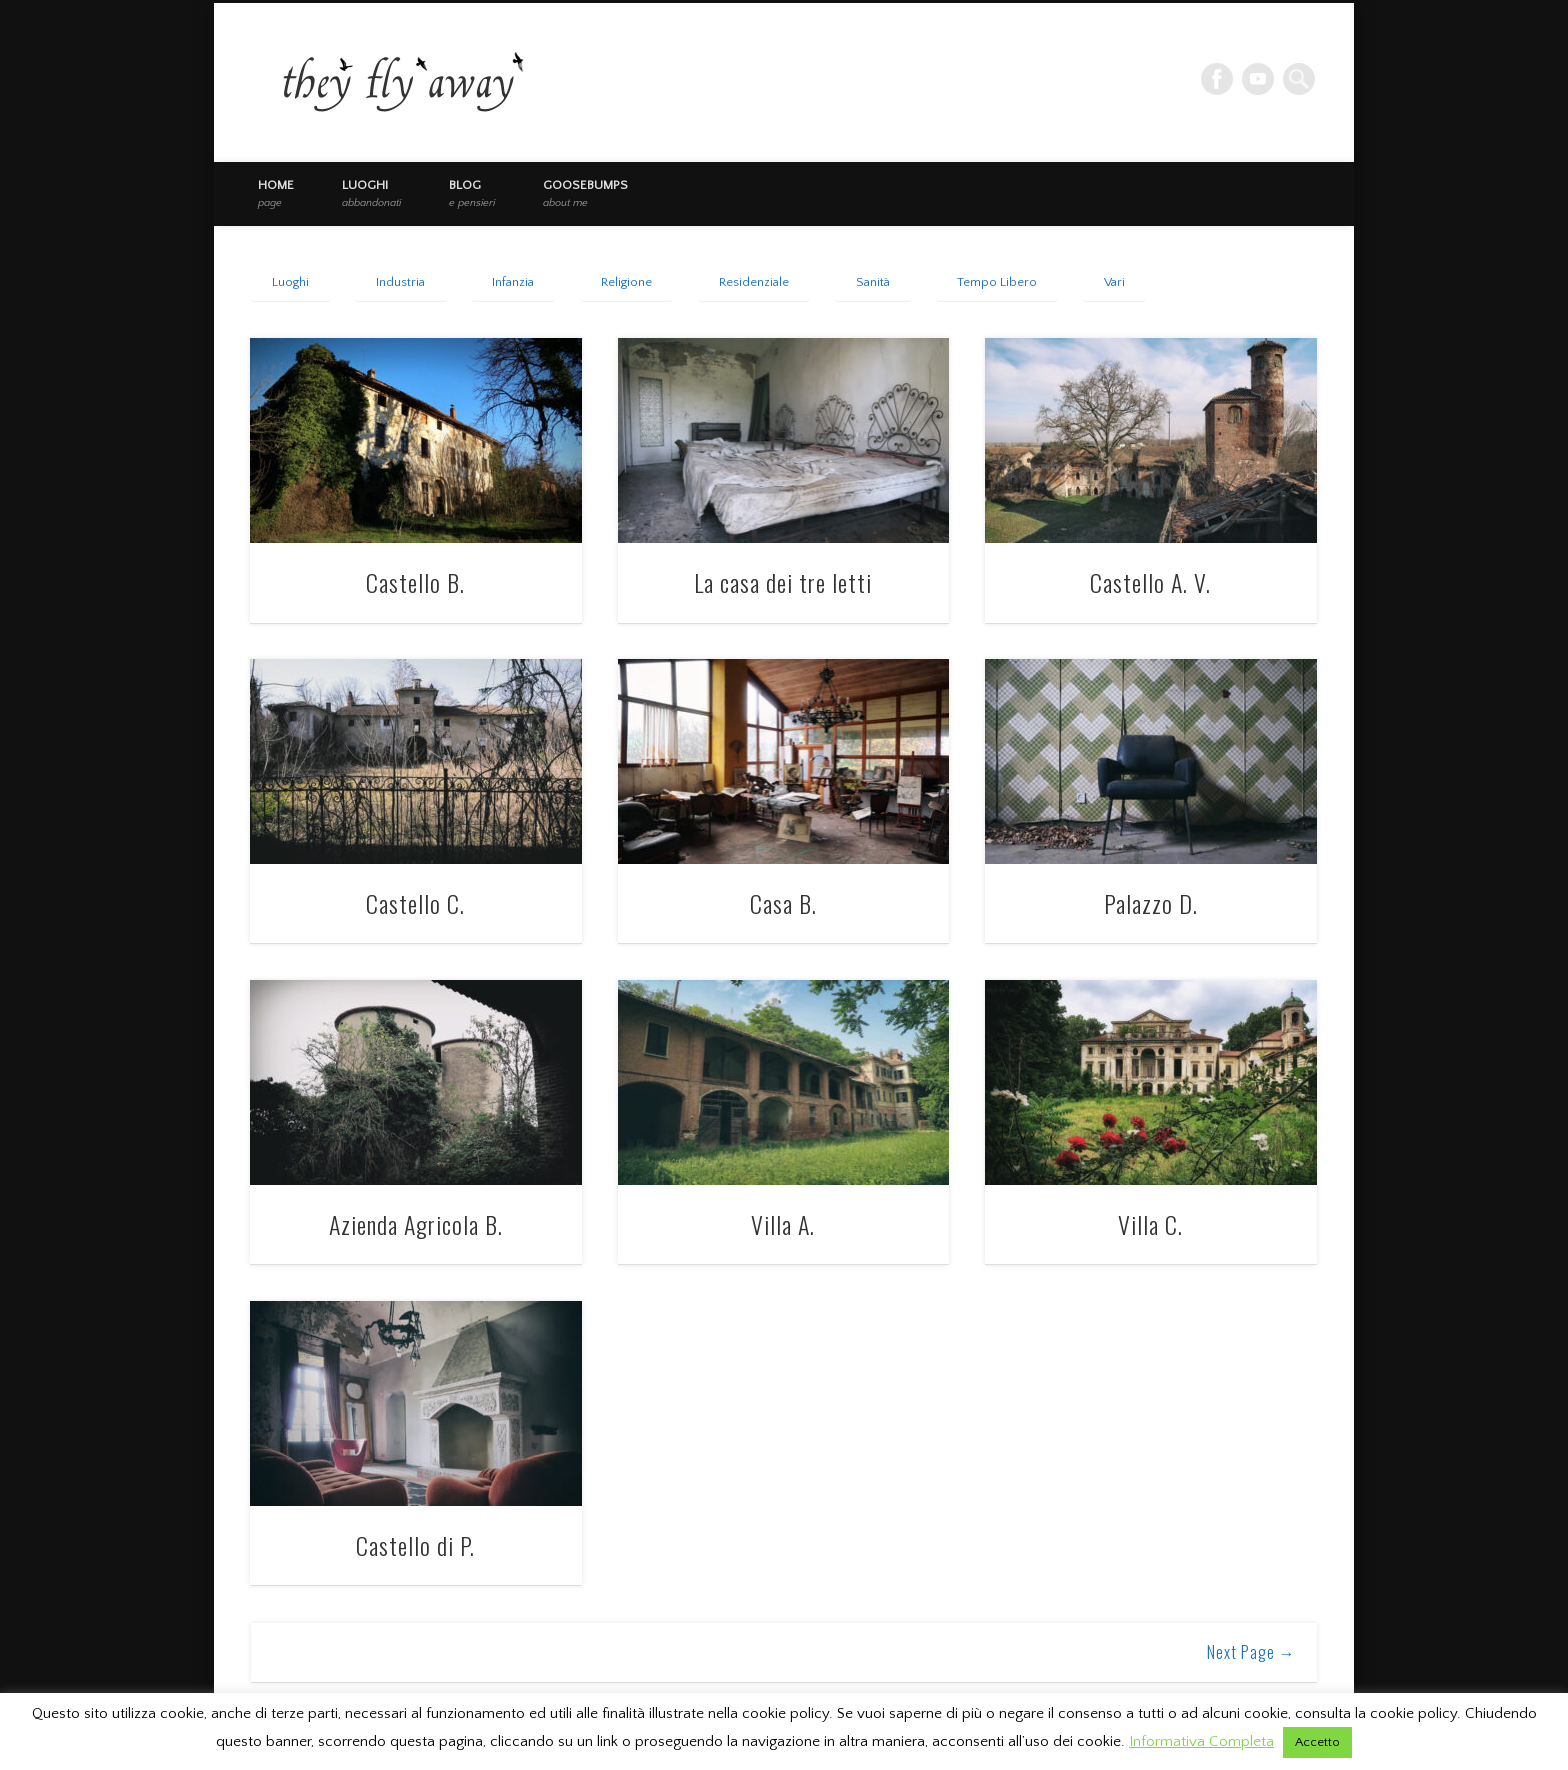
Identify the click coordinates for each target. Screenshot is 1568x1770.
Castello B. (415, 582)
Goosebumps (585, 193)
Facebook (1217, 79)
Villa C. (1150, 1224)
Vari (1114, 282)
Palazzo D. (1151, 903)
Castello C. (415, 903)
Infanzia (513, 282)
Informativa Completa (1201, 1741)
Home (276, 193)
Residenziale (754, 282)
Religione (626, 282)
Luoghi (371, 193)
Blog (472, 193)
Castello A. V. (1150, 582)
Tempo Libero (997, 282)
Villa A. (783, 1224)
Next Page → (1251, 1652)
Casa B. (783, 903)
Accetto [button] (1317, 1742)
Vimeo (1258, 79)
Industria (400, 282)
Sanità (873, 282)
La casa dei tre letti (783, 582)
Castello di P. (415, 1545)
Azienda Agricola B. (416, 1224)
